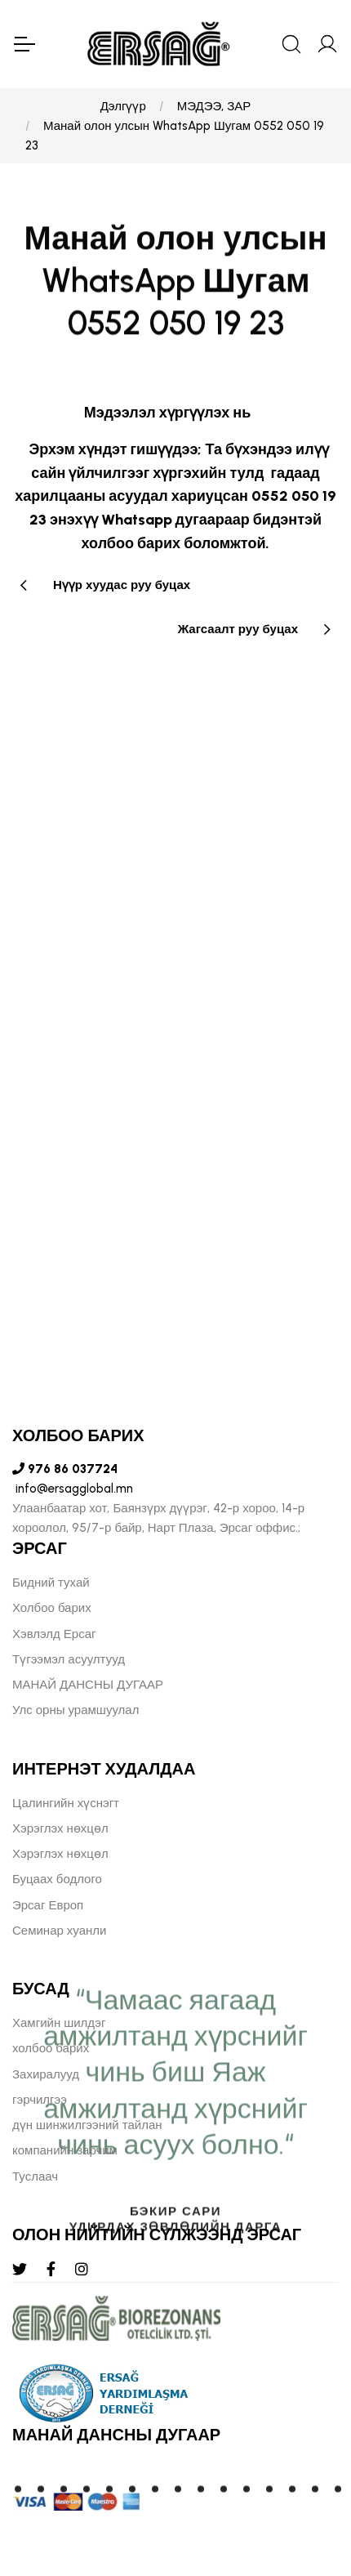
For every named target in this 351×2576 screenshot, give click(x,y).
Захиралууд (45, 2074)
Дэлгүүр (123, 106)
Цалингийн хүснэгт (65, 1803)
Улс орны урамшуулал (75, 1710)
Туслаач (35, 2176)
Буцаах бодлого (57, 1879)
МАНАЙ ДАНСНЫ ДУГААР (87, 1684)
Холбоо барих (51, 1608)
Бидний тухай (51, 1582)
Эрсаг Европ (47, 1905)
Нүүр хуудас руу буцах (121, 585)
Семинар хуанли (59, 1930)
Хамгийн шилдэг (58, 2023)
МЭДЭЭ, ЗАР (214, 106)
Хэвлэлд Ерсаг (54, 1634)
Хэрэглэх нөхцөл (60, 1828)
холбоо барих (50, 2048)
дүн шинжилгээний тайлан (87, 2125)
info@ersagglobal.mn (72, 1488)
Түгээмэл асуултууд (68, 1659)
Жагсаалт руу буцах (238, 629)
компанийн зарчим (65, 2150)
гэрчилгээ (39, 2099)
